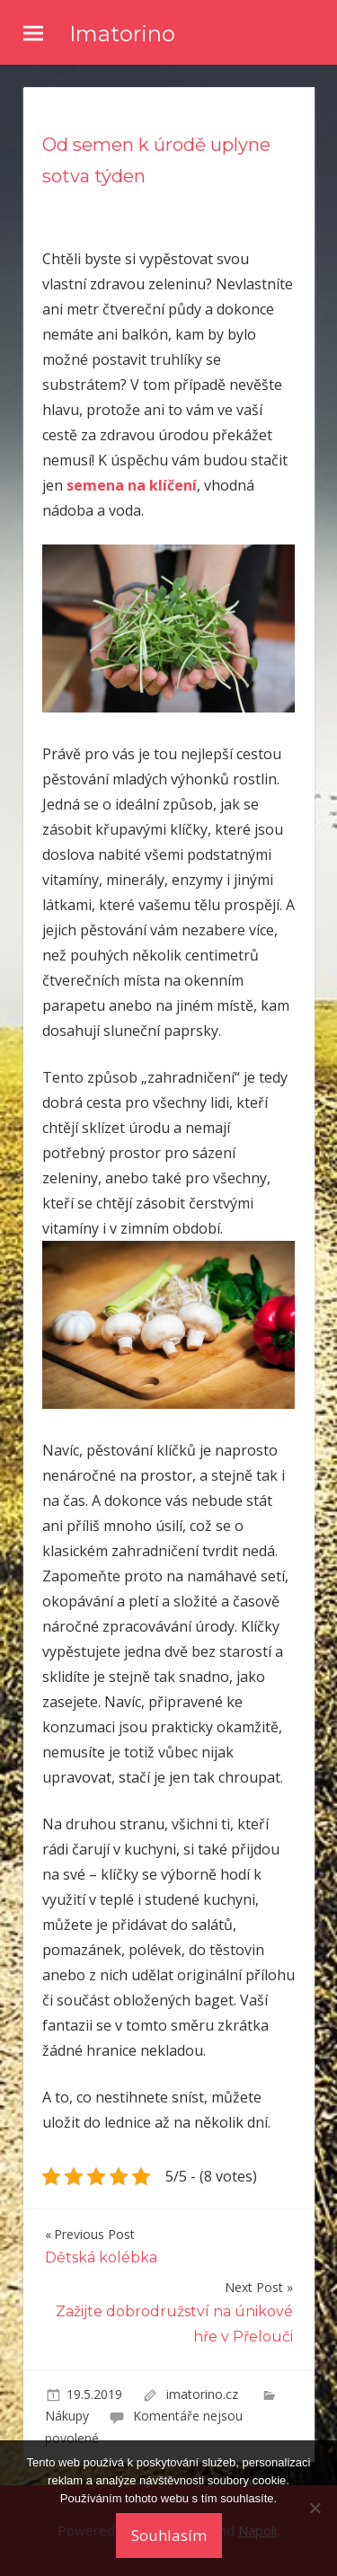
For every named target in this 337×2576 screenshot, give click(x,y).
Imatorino (122, 34)
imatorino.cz (204, 2394)
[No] (315, 2508)
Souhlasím (169, 2535)
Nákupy (67, 2415)
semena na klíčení (132, 485)
